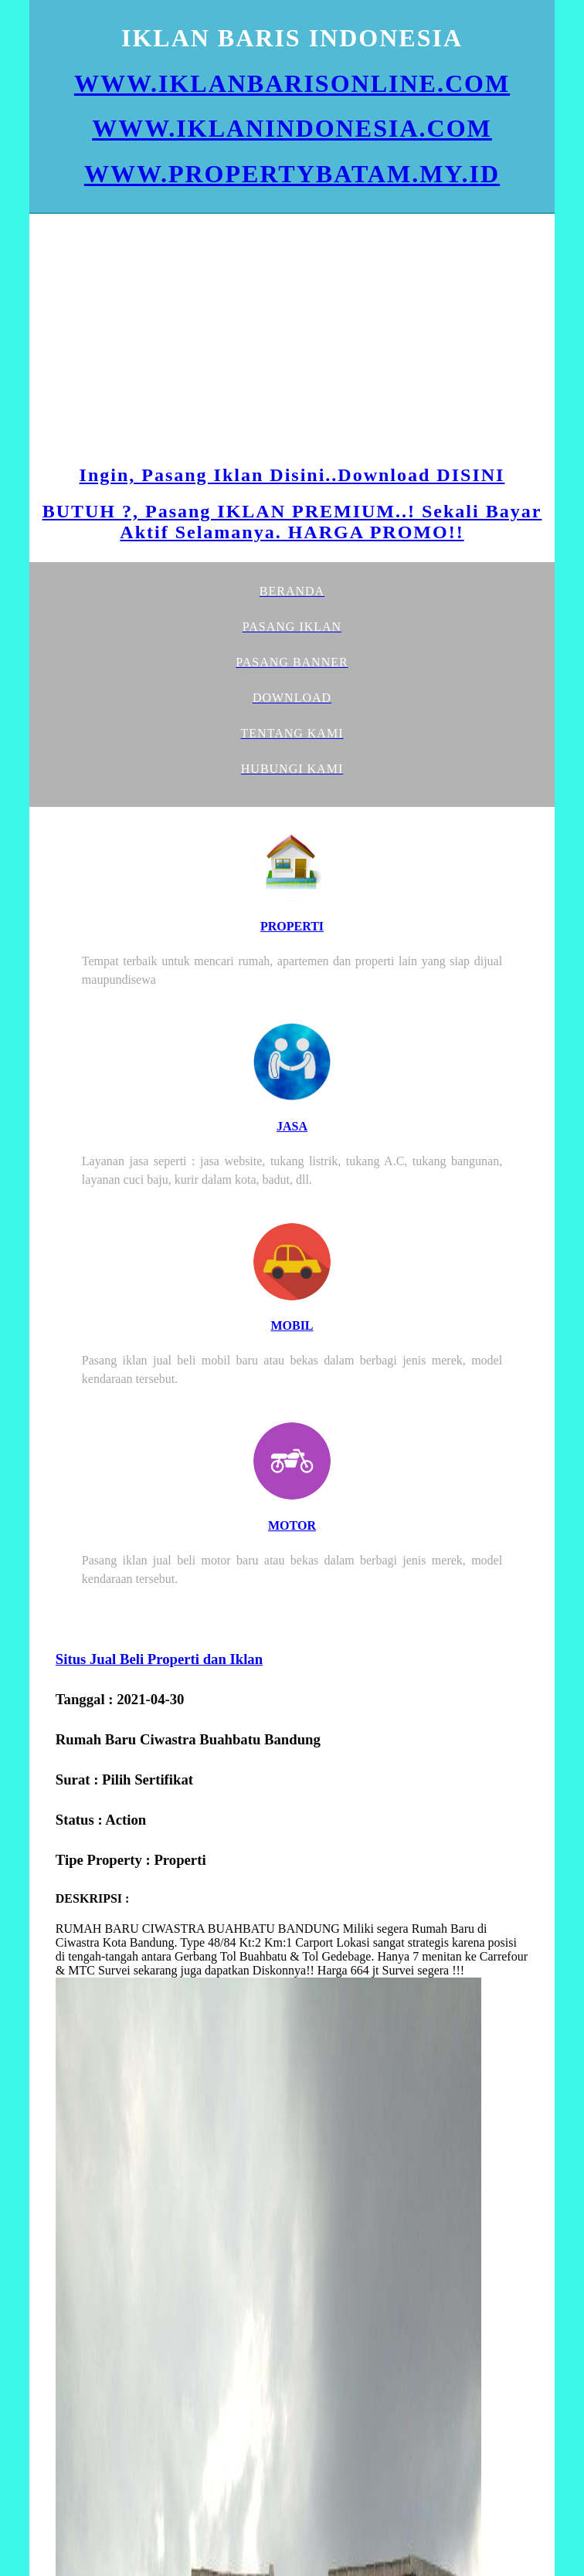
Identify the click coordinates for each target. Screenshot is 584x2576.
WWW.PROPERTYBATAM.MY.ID (292, 174)
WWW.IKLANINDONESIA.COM (292, 128)
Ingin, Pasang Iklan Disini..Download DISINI (292, 475)
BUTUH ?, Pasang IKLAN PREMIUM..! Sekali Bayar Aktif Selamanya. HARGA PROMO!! (292, 521)
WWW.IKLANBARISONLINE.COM (292, 83)
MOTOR (292, 1525)
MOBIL (291, 1325)
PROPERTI (292, 926)
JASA (292, 1126)
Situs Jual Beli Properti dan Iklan (159, 1659)
